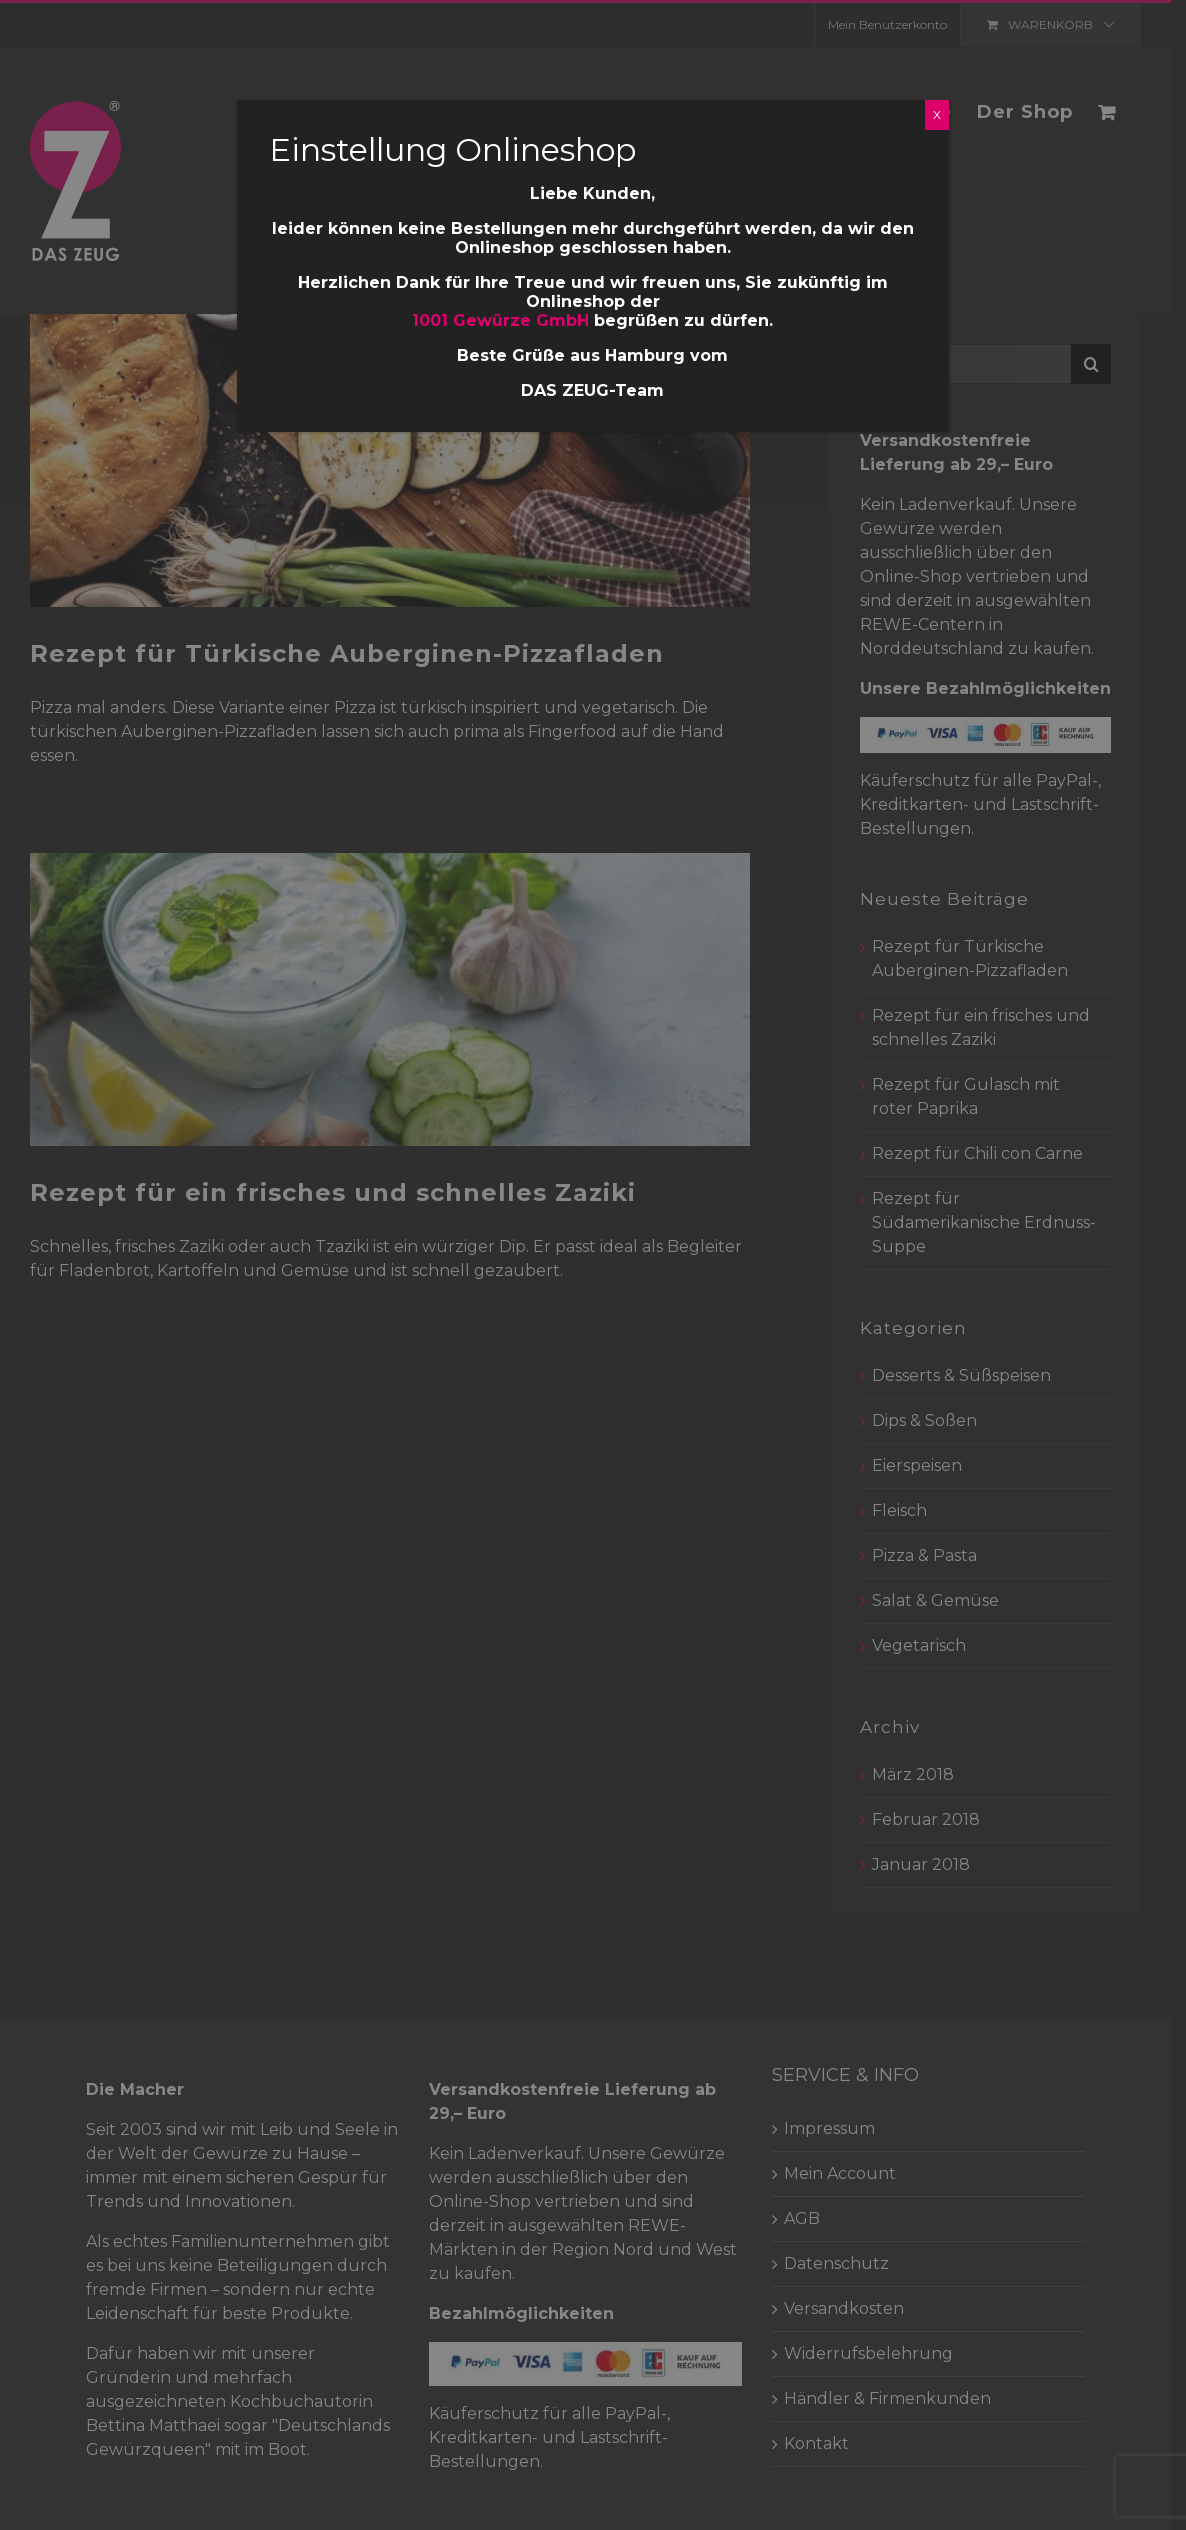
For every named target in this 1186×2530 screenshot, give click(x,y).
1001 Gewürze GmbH (501, 320)
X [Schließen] (937, 114)
